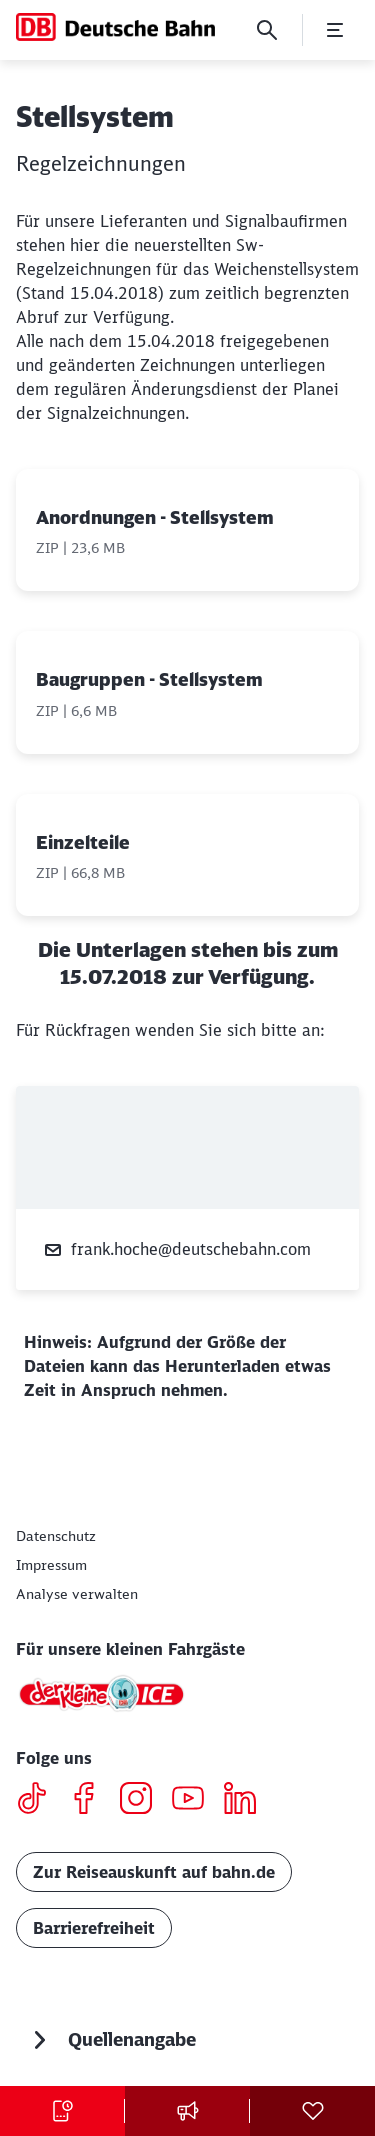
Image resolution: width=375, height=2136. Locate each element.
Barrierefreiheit (94, 1928)
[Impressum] (51, 1565)
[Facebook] (91, 1801)
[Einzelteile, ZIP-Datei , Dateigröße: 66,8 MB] (187, 855)
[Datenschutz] (56, 1536)
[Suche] (267, 30)
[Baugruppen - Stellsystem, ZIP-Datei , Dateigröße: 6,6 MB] (187, 692)
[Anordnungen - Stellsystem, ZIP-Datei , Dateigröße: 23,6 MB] (187, 530)
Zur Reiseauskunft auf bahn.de (154, 1872)
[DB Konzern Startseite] (115, 27)
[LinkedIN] (247, 1801)
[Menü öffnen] (335, 30)
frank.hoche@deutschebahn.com (177, 1249)
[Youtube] (195, 1801)
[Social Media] (312, 2111)
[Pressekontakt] (187, 2111)
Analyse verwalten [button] (77, 1594)
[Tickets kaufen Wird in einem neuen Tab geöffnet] (62, 2111)
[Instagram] (143, 1801)
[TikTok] (39, 1801)
